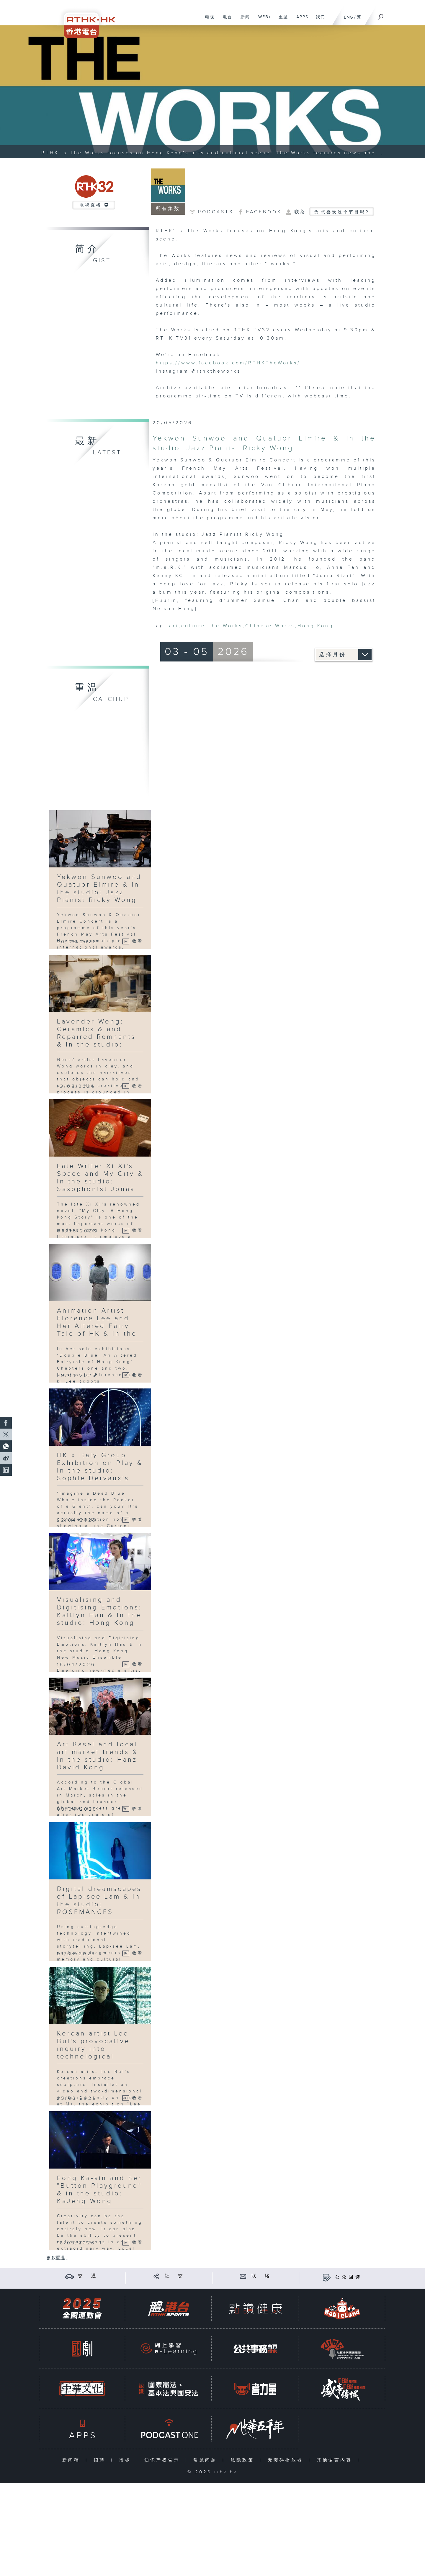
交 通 (88, 2276)
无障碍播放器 (287, 2460)
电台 (225, 20)
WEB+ (262, 20)
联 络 (261, 2276)
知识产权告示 (163, 2460)
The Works (225, 626)
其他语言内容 (336, 2460)
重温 (281, 20)
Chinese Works (270, 626)
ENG (348, 17)
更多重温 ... (58, 2258)
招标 (126, 2460)
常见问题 (206, 2460)
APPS (300, 20)
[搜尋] (380, 15)
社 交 (175, 2276)
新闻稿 (72, 2460)
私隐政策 (244, 2460)
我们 (318, 20)
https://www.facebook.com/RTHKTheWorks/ (228, 363)
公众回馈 (348, 2277)
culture (193, 626)
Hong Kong (316, 626)
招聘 (101, 2460)
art (174, 626)
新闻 (243, 20)
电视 (208, 20)
